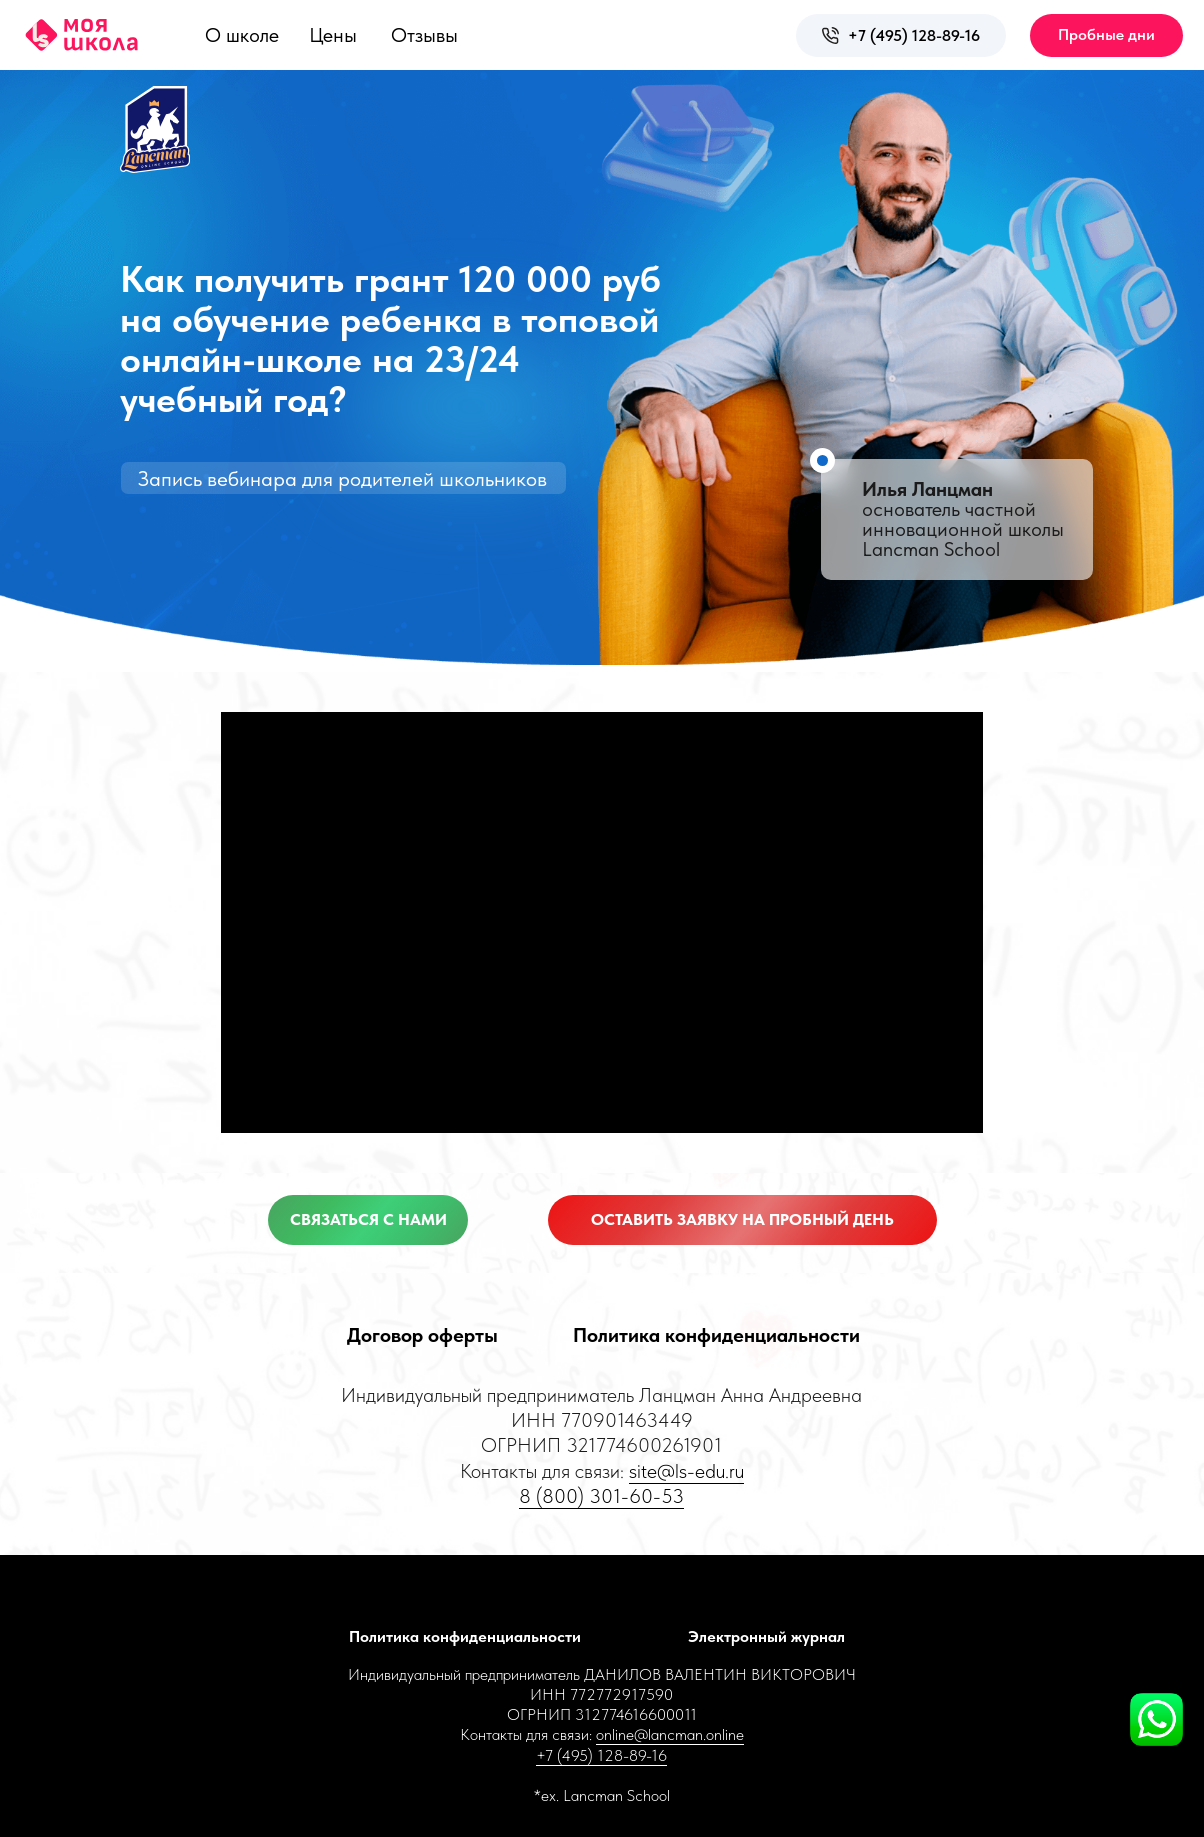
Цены (333, 35)
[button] (1106, 35)
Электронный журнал (766, 1636)
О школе (242, 35)
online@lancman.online (670, 1734)
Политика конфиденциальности (716, 1335)
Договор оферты (422, 1335)
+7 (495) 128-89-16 (914, 35)
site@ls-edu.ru (686, 1471)
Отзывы (424, 35)
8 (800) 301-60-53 (601, 1496)
